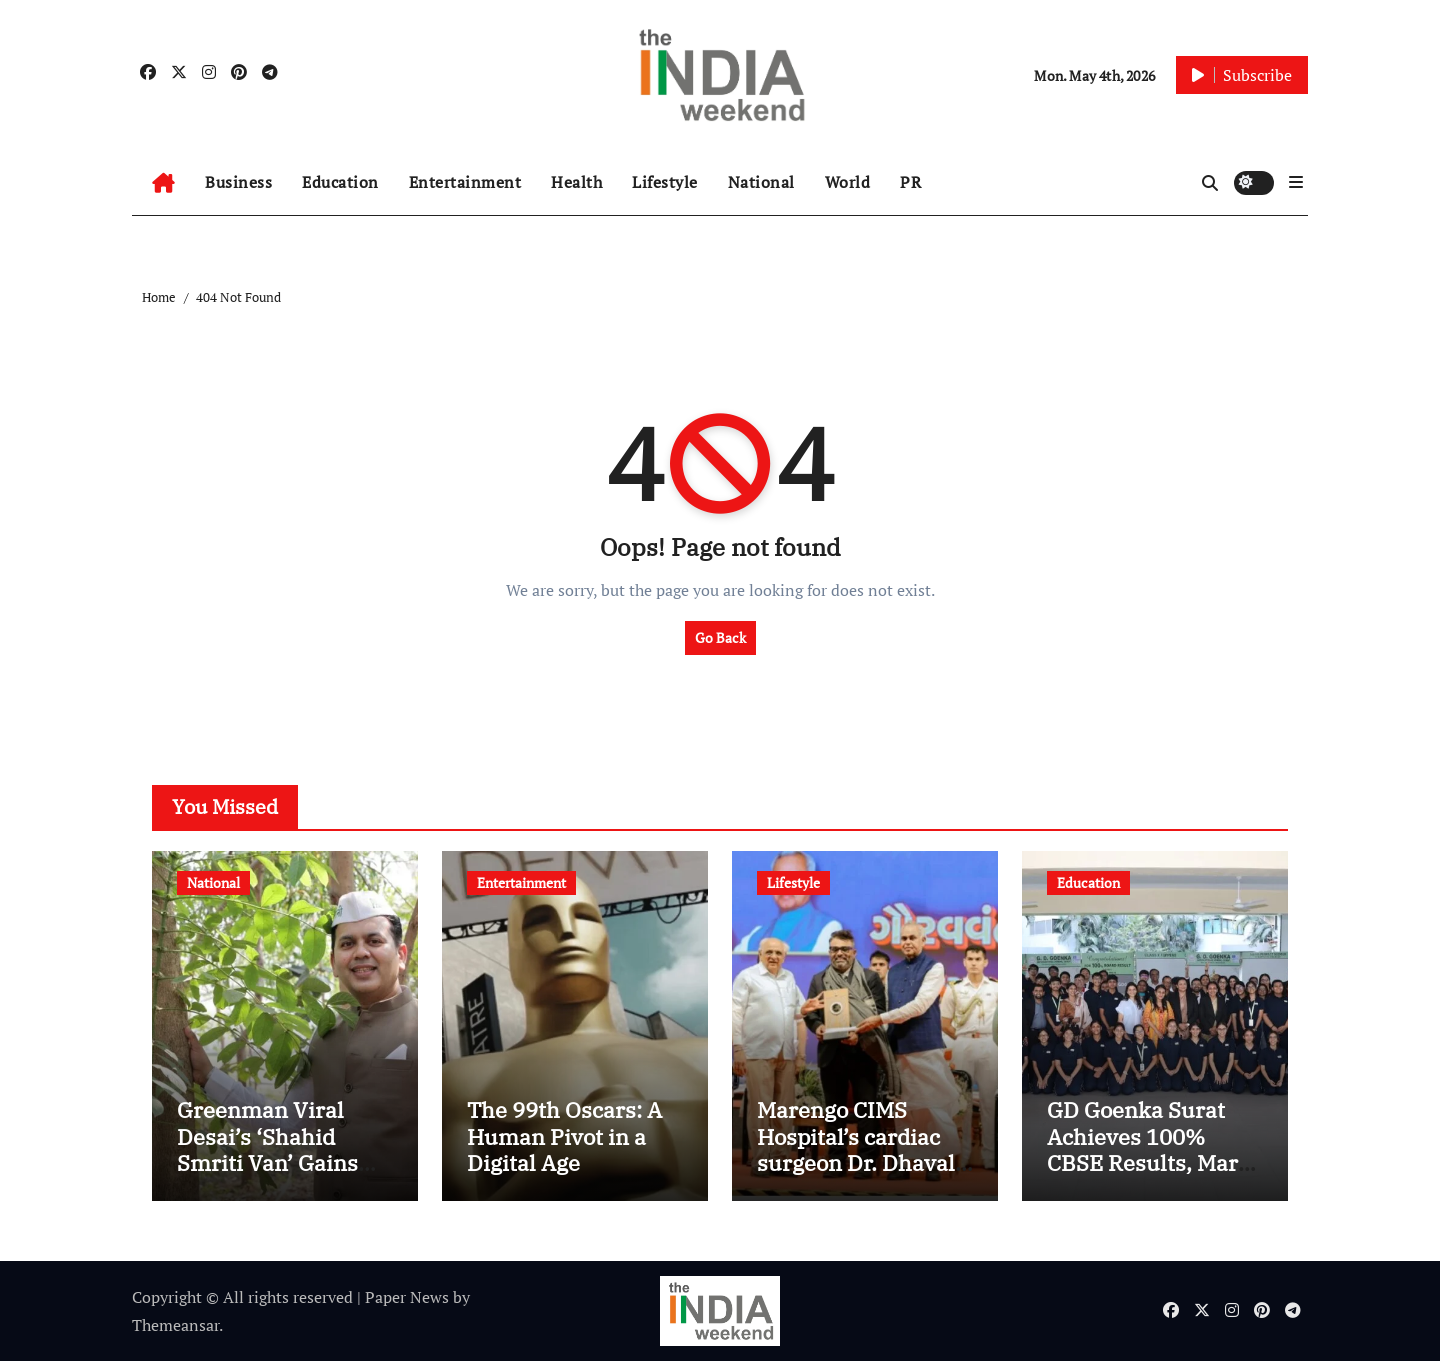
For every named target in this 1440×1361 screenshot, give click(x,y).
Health (576, 182)
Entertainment (465, 182)
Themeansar (175, 1325)
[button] (1296, 182)
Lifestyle (665, 182)
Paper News (407, 1297)
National (761, 182)
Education (340, 182)
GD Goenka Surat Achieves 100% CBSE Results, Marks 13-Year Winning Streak (1154, 1162)
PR (910, 182)
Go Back (720, 637)
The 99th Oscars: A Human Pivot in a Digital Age (564, 1136)
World (848, 182)
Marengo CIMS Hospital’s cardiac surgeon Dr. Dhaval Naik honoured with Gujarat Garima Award (860, 1175)
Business (238, 182)
